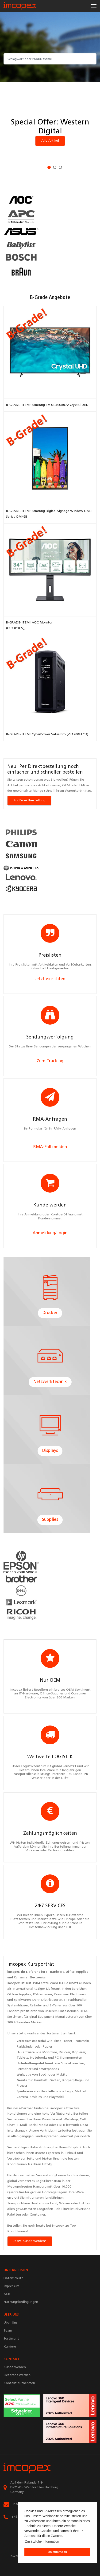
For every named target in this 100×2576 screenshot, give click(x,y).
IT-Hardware (55, 1972)
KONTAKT (11, 2359)
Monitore (49, 2052)
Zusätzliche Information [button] (42, 2541)
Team (8, 2330)
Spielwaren (22, 2000)
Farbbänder (25, 2047)
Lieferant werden (17, 2375)
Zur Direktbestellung (29, 800)
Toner (67, 2041)
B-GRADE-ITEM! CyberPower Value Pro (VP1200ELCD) (47, 734)
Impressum (11, 2286)
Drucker (50, 1313)
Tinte (57, 2041)
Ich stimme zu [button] (57, 2552)
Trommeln (81, 2041)
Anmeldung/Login (50, 1233)
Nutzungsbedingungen (21, 2302)
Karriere (10, 2346)
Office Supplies (77, 1972)
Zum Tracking (50, 1061)
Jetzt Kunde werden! (29, 2241)
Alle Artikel (50, 141)
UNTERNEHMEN (16, 2270)
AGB (7, 2294)
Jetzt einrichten (50, 979)
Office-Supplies (19, 1994)
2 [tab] (54, 167)
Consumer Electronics (30, 1977)
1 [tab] (49, 167)
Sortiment (54, 2033)
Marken (36, 2022)
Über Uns (10, 2322)
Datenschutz (13, 2278)
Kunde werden (15, 2367)
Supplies (50, 1520)
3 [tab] (60, 167)
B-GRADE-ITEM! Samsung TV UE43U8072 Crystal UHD (47, 405)
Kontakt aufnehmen (19, 2383)
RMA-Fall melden (50, 1147)
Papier (47, 2047)
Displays (50, 1451)
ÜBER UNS (11, 2314)
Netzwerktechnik (50, 1382)
